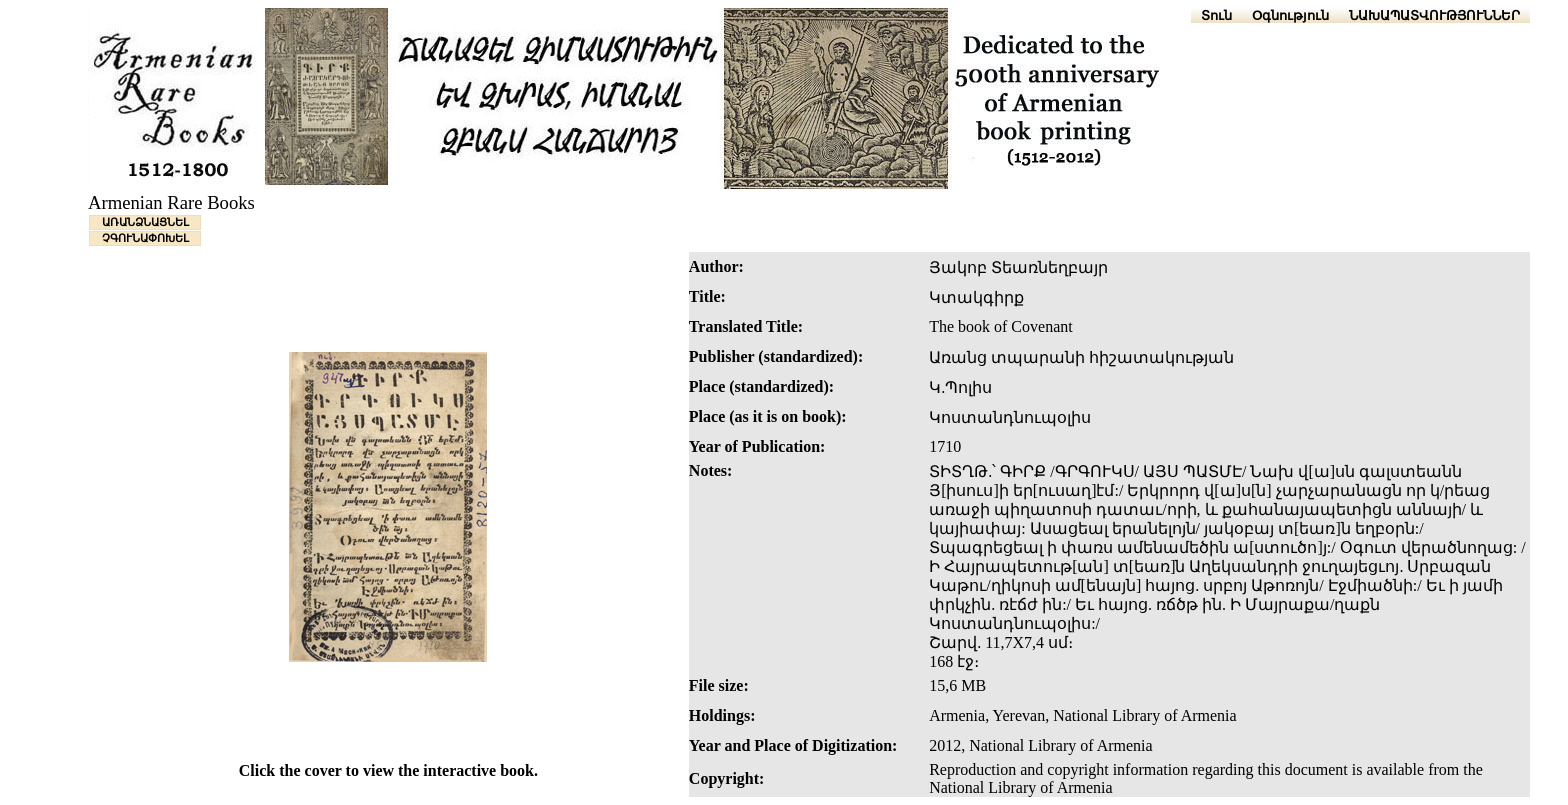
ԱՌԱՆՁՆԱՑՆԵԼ (145, 222)
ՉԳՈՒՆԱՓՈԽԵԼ (145, 238)
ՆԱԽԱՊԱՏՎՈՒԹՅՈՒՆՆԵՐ (1434, 15)
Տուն (1216, 15)
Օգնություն (1290, 15)
